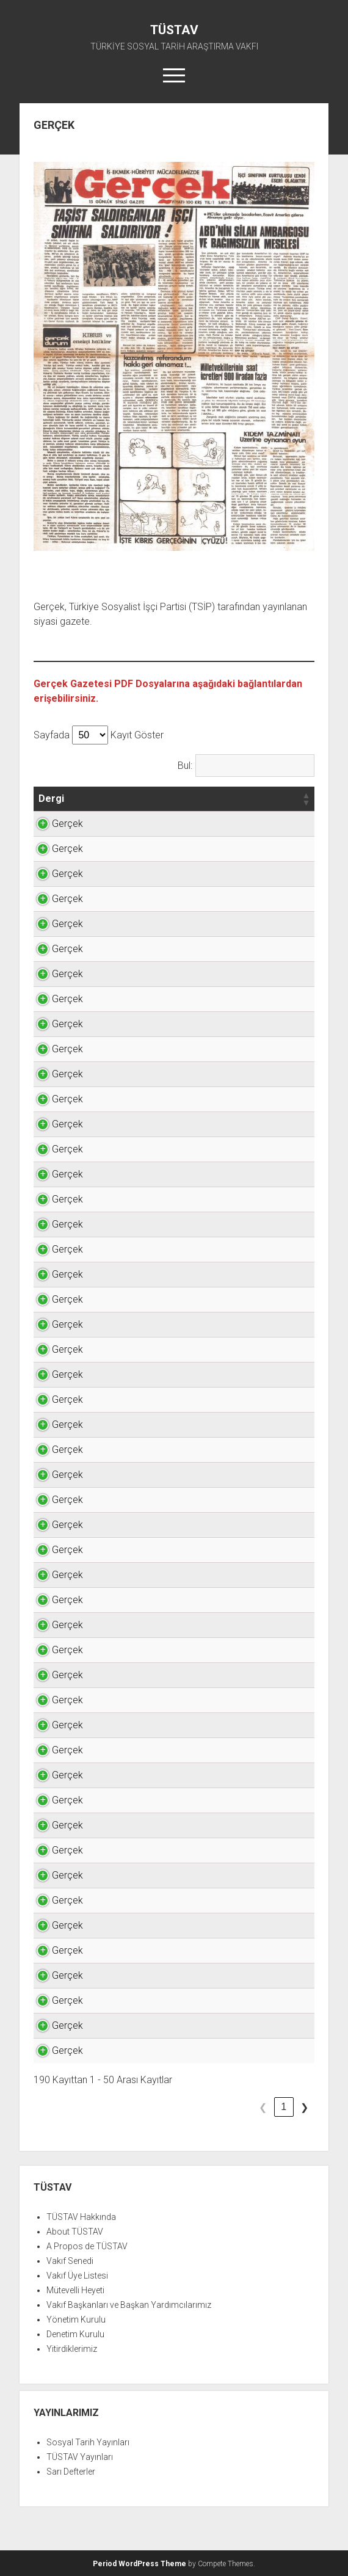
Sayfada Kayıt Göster (99, 735)
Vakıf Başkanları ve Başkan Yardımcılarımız (128, 2305)
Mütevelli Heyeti (75, 2290)
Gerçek (54, 823)
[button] (73, 798)
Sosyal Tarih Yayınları (87, 2442)
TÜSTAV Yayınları (79, 2457)
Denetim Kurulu (75, 2334)
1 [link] (221, 2106)
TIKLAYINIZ (284, 823)
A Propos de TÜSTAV (87, 2246)
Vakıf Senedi (69, 2261)
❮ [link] (201, 2107)
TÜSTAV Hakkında (81, 2217)
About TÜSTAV (74, 2231)
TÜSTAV (174, 30)
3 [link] (263, 2106)
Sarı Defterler (70, 2471)
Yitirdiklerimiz (71, 2349)
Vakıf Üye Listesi (77, 2275)
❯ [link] (304, 2107)
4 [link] (283, 2106)
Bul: (185, 765)
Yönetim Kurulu (76, 2319)
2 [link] (242, 2106)
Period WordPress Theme (139, 2564)
